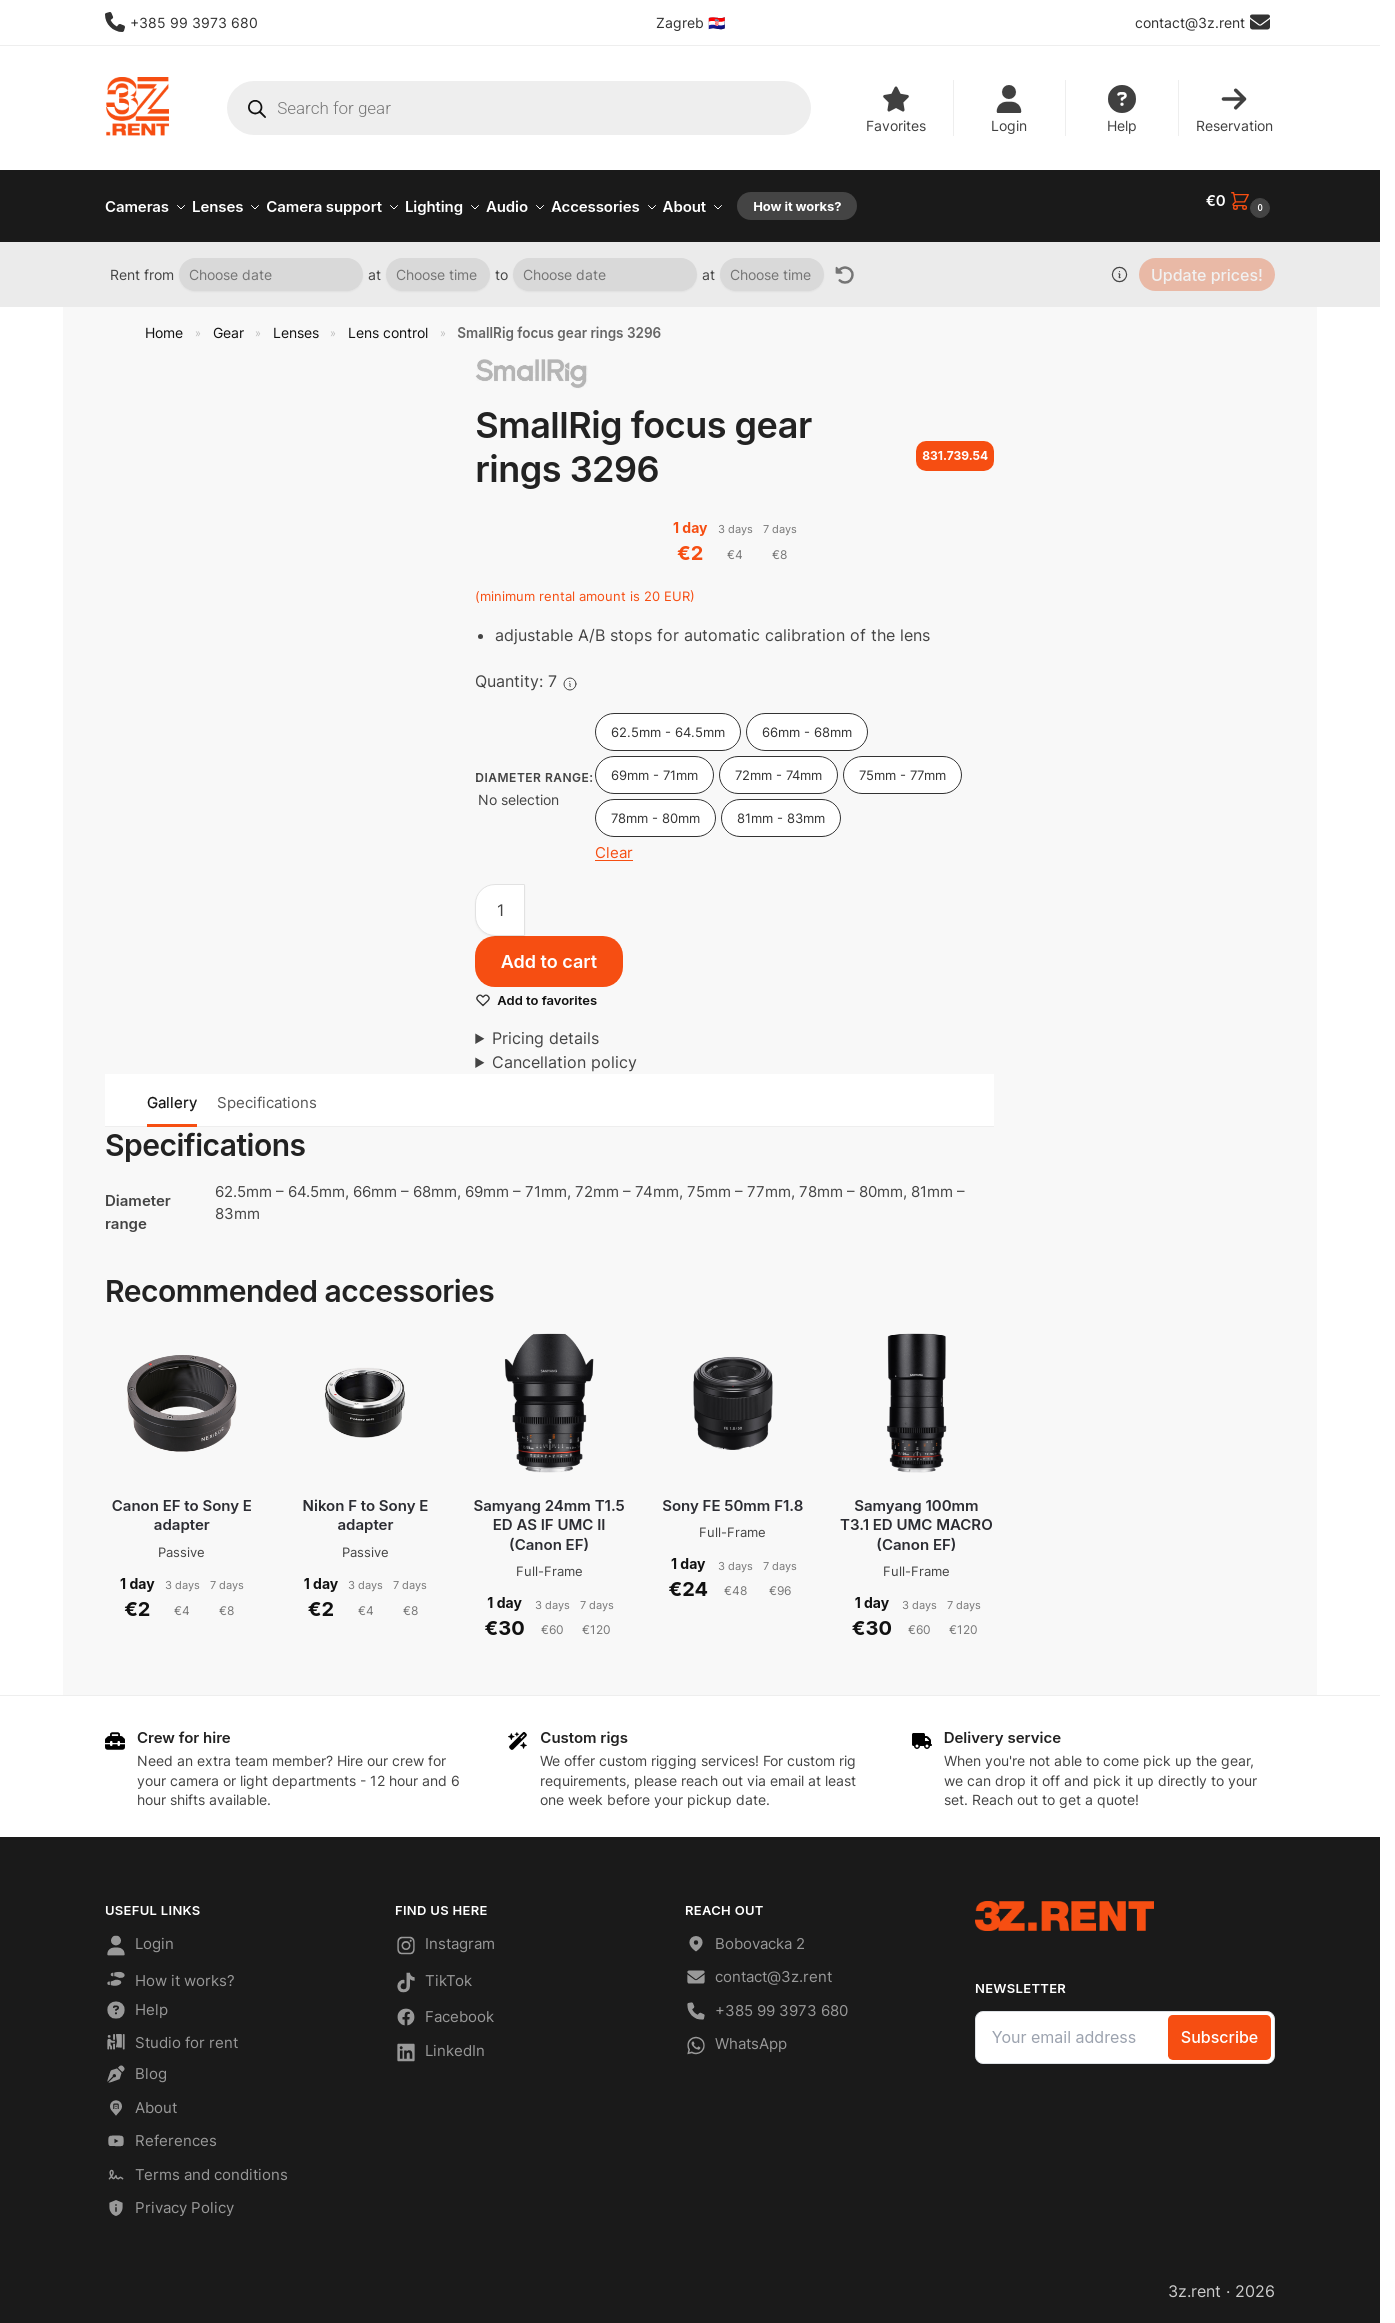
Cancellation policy (564, 1051)
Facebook (444, 2009)
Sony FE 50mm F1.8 (732, 1494)
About (141, 2099)
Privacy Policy (169, 2200)
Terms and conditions (196, 2166)
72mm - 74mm (778, 764)
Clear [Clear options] (614, 841)
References (161, 2133)
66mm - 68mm (807, 721)
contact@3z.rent (758, 1969)
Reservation (1234, 109)
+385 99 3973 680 (181, 22)
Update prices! (1207, 264)
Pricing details (545, 1027)
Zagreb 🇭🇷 (690, 22)
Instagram (445, 1938)
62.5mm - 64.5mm (668, 721)
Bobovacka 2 (745, 1936)
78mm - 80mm (655, 807)
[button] (1240, 201)
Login (1009, 109)
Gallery (172, 1091)
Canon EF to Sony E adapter (182, 1504)
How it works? (170, 1970)
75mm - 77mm (902, 764)
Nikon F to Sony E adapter (366, 1504)
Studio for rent (171, 2034)
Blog (136, 2066)
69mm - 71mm (654, 764)
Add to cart (549, 950)
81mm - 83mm (781, 807)
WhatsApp (736, 2038)
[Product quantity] (500, 899)
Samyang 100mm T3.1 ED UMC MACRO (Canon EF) (916, 1514)
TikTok (433, 1974)
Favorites (896, 109)
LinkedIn (440, 2044)
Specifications (267, 1091)
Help (1122, 109)
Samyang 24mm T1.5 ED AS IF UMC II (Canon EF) (548, 1514)
